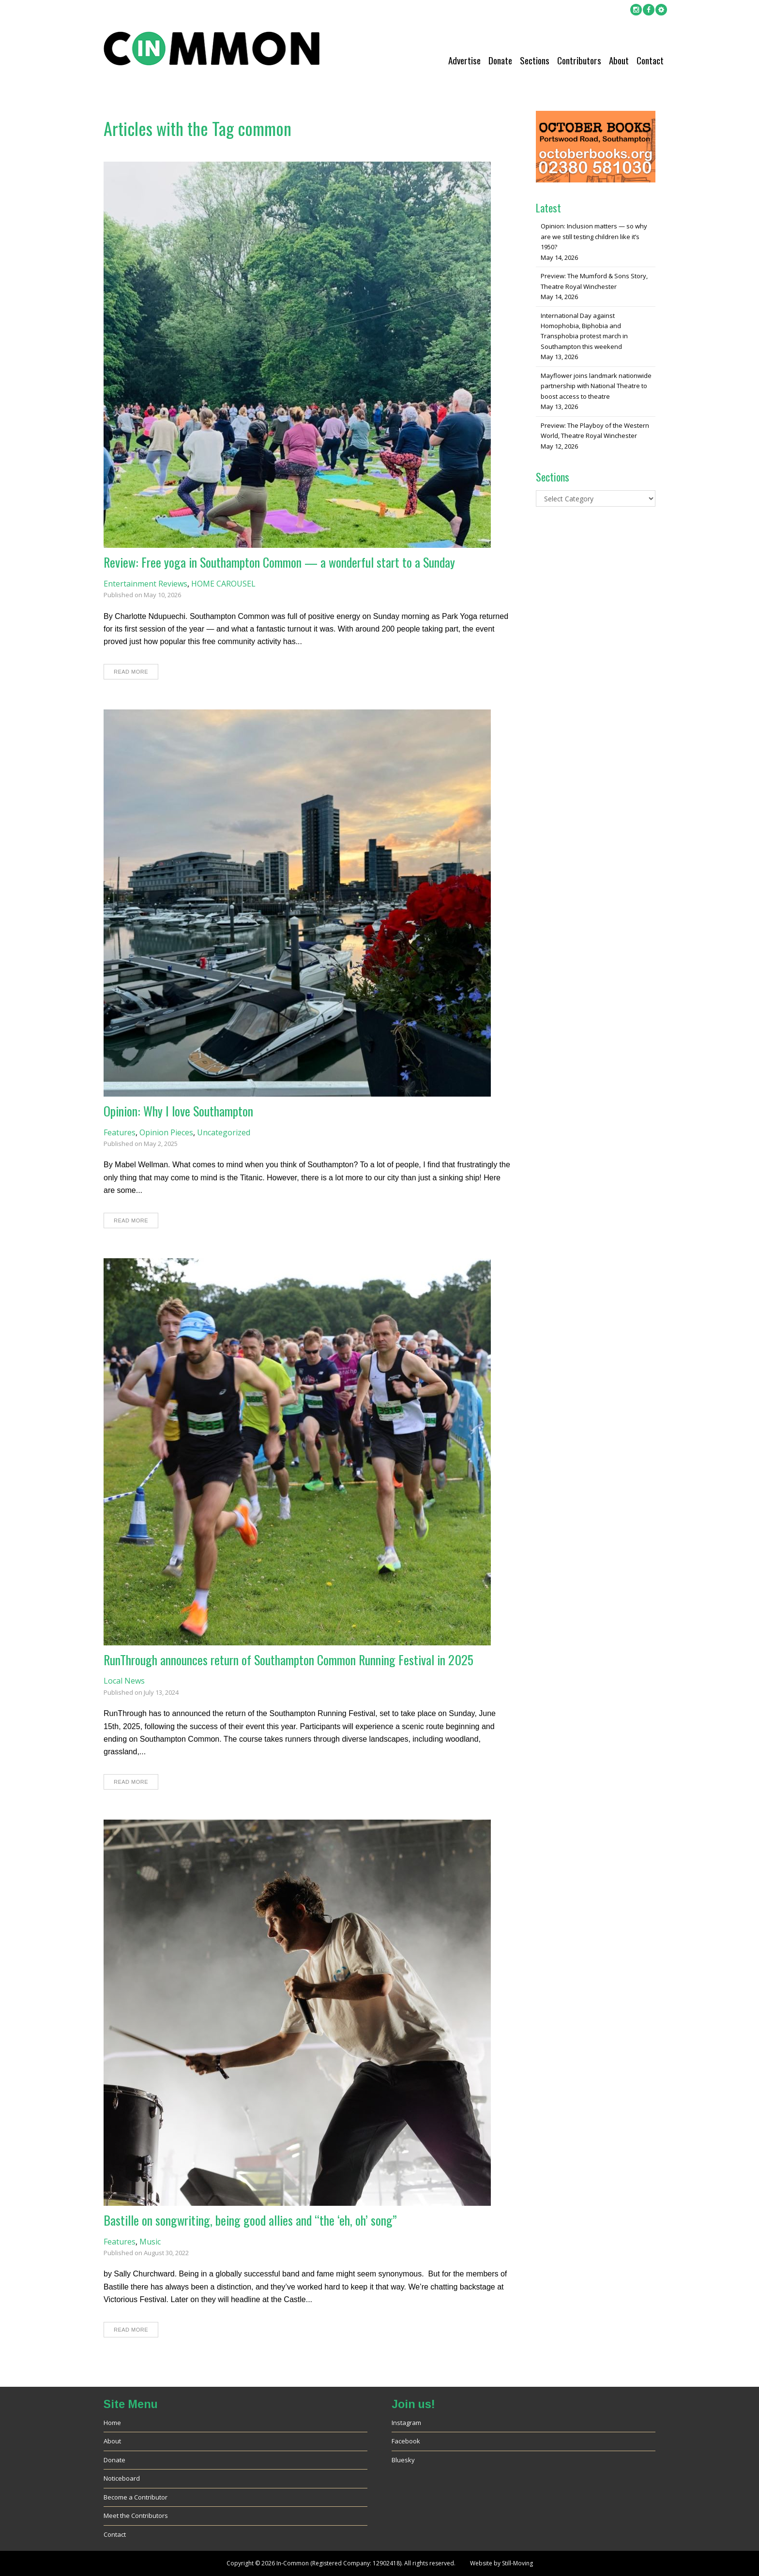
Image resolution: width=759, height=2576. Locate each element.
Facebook (406, 2441)
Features (120, 1132)
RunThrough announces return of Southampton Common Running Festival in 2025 (288, 1659)
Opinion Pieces (166, 1132)
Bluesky (403, 2459)
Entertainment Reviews (145, 583)
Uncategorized (223, 1132)
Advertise (464, 60)
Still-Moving (517, 2563)
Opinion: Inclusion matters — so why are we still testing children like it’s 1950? (594, 236)
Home (112, 2422)
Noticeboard (122, 2478)
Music (150, 2241)
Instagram (406, 2422)
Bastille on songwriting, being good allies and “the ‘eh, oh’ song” (250, 2220)
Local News (124, 1680)
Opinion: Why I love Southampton (178, 1110)
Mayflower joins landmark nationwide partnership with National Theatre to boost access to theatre (596, 386)
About (619, 60)
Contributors (579, 60)
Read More (131, 672)
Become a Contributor (135, 2497)
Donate (500, 60)
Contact (650, 60)
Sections (534, 60)
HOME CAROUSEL (223, 583)
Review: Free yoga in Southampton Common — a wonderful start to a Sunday (279, 562)
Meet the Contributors (136, 2515)
